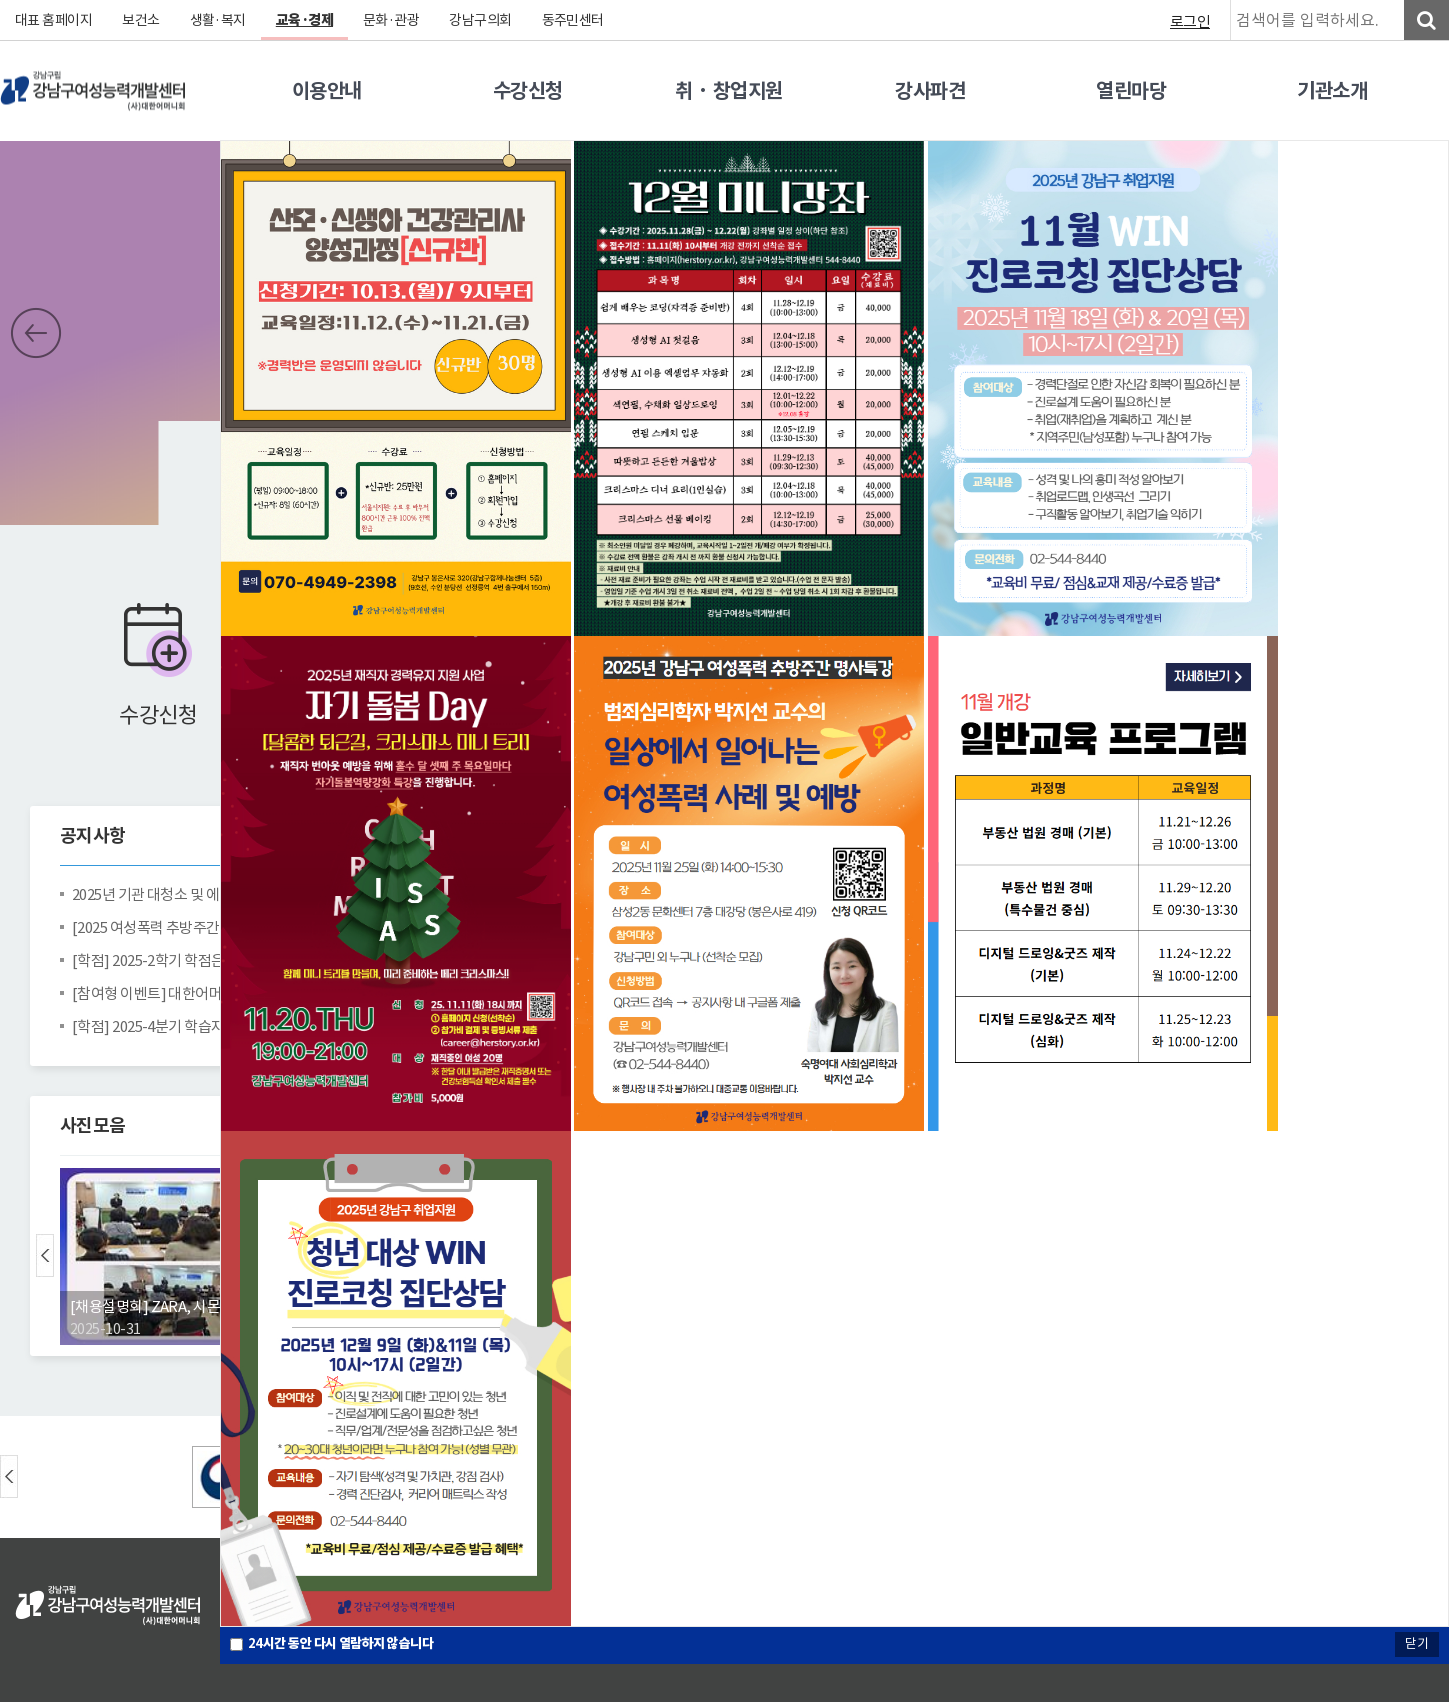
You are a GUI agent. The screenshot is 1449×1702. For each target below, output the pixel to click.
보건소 (142, 20)
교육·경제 (306, 20)
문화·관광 (392, 20)
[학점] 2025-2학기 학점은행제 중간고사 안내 (205, 960)
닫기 (1417, 1643)
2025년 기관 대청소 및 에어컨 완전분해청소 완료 (205, 894)
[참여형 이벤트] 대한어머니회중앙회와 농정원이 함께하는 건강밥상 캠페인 (205, 993)
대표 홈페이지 (54, 20)
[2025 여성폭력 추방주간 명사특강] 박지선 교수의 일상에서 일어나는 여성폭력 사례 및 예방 (205, 927)
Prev (36, 333)
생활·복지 (218, 20)
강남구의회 (482, 20)
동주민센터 (574, 20)
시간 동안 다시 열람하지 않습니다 (341, 1643)
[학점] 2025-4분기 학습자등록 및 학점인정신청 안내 (205, 1026)
